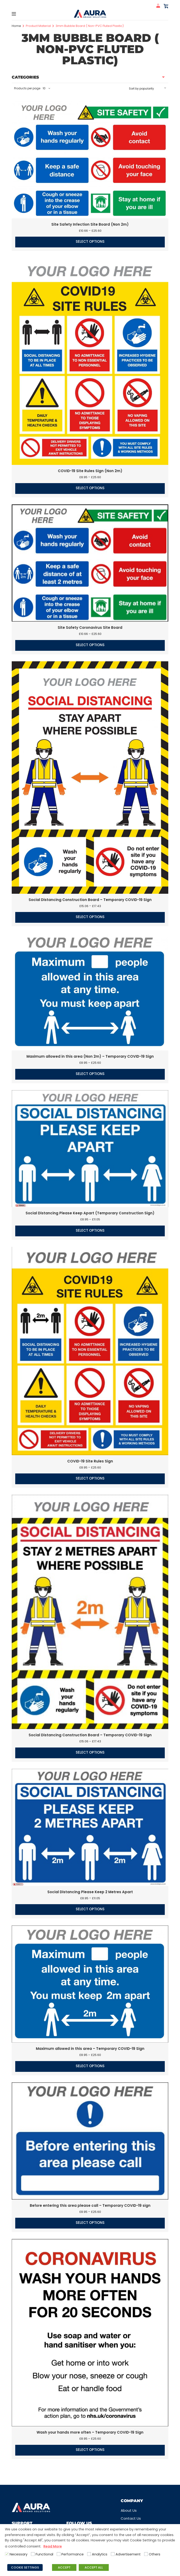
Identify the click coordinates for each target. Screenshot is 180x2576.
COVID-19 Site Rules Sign (90, 1461)
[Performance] (58, 2554)
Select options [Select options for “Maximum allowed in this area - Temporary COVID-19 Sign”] (90, 2065)
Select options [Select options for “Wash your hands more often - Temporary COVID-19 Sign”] (90, 2449)
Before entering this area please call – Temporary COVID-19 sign (90, 2205)
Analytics (99, 2554)
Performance (72, 2554)
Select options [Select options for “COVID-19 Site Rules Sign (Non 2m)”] (90, 487)
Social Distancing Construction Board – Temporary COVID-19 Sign (90, 899)
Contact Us (131, 2518)
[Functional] (33, 2554)
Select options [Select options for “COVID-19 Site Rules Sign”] (90, 1478)
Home (16, 26)
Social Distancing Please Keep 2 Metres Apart (90, 1891)
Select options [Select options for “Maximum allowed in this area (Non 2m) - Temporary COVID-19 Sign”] (90, 1073)
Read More (52, 2546)
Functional (44, 2554)
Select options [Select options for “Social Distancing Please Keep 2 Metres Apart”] (90, 1909)
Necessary (18, 2554)
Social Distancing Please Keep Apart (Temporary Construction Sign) (90, 1213)
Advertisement (128, 2554)
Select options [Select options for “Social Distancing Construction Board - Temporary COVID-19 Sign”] (90, 916)
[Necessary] (7, 2554)
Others (154, 2554)
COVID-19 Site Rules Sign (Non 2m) (90, 470)
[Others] (146, 2554)
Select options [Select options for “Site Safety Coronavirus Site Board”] (90, 644)
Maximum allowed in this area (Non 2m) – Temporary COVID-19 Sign (90, 1056)
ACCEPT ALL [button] (94, 2567)
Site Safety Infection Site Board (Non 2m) (90, 224)
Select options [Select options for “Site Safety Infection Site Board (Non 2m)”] (90, 241)
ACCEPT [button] (64, 2567)
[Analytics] (89, 2554)
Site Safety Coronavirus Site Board (90, 627)
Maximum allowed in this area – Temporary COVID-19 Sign (90, 2048)
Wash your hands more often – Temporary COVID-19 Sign (90, 2432)
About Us (129, 2510)
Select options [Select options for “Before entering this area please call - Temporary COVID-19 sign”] (90, 2222)
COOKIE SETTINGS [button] (25, 2567)
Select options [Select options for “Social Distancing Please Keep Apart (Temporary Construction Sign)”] (90, 1230)
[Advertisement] (113, 2554)
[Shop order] (147, 88)
